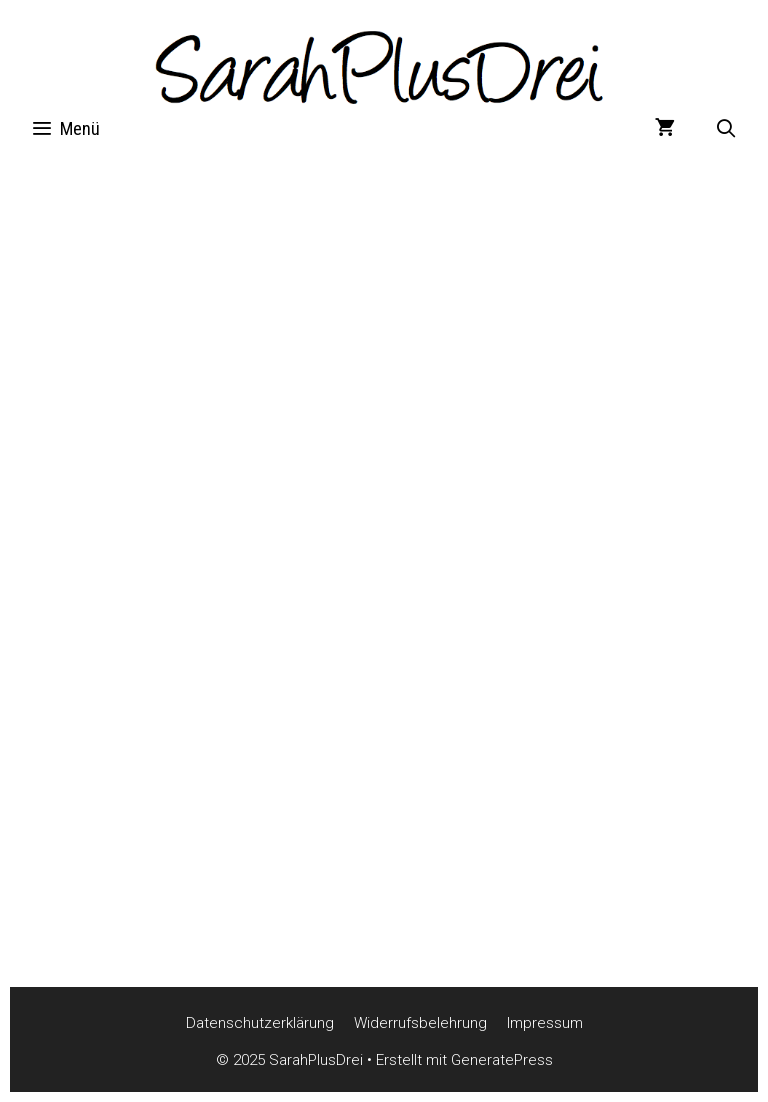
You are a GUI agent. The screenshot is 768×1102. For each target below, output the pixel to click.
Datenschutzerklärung (260, 1023)
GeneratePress (502, 1060)
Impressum (545, 1023)
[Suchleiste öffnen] (726, 129)
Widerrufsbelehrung (420, 1023)
